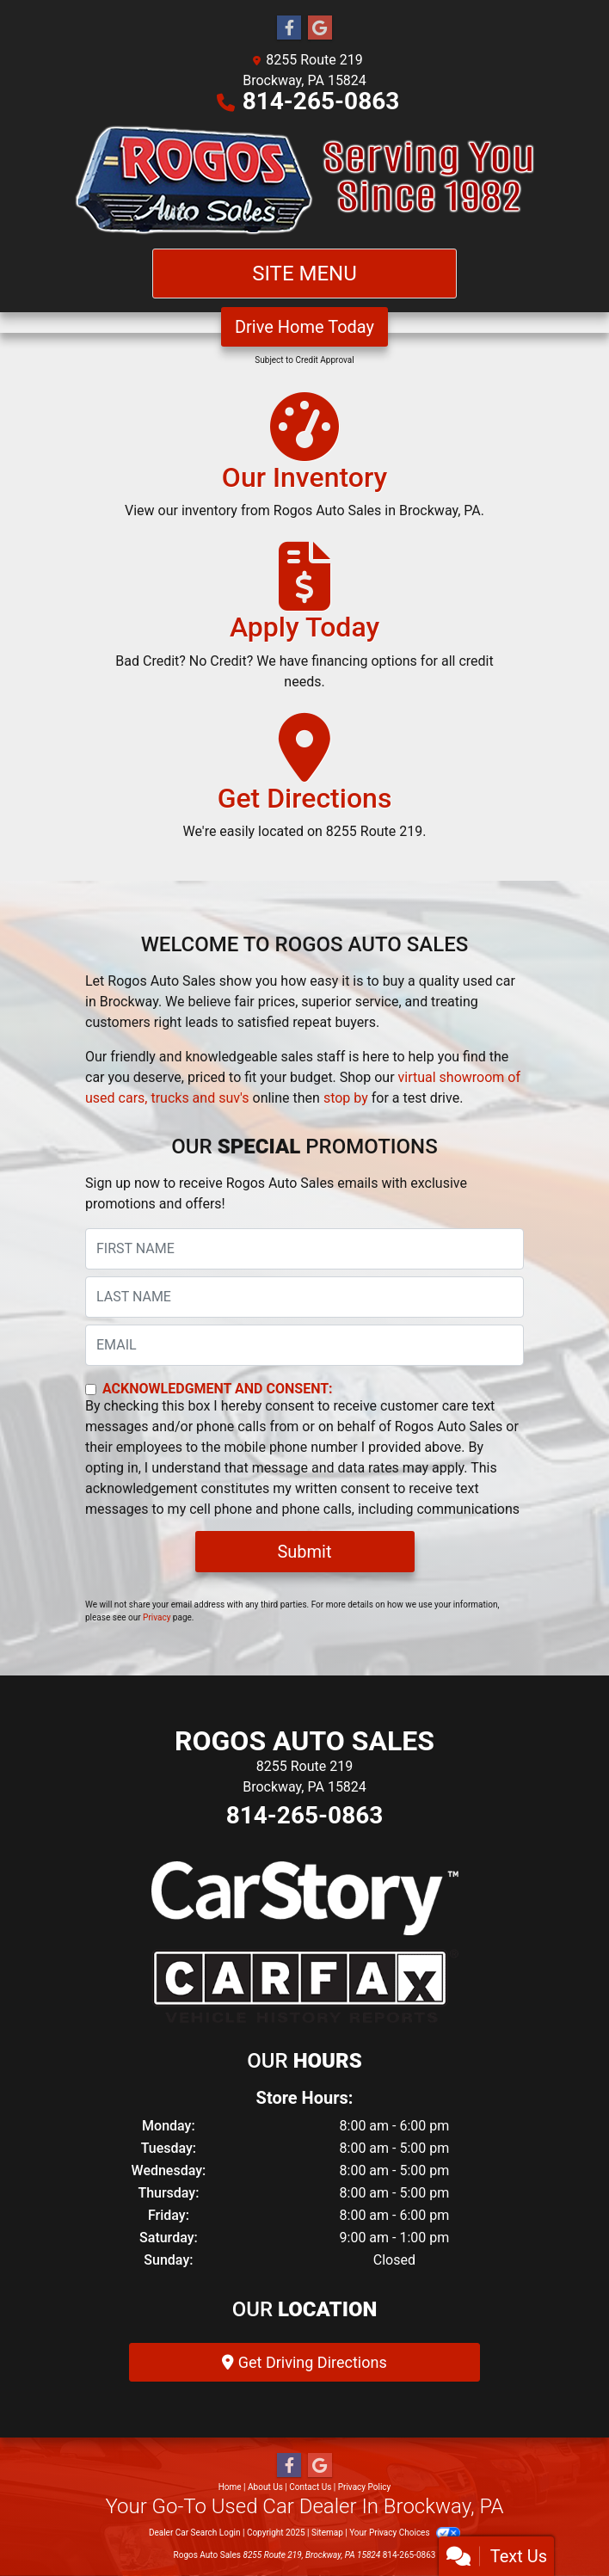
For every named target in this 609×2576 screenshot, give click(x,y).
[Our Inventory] (304, 463)
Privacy (156, 1617)
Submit (304, 1551)
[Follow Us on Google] (320, 28)
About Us (265, 2487)
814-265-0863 (321, 101)
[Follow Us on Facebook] (289, 28)
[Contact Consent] (90, 1389)
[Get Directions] (305, 784)
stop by (345, 1098)
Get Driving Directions (304, 2362)
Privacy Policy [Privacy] (364, 2487)
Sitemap (327, 2532)
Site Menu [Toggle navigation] (304, 273)
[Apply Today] (304, 623)
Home (230, 2487)
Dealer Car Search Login (195, 2532)
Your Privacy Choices (404, 2532)
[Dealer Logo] (304, 180)
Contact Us (310, 2487)
